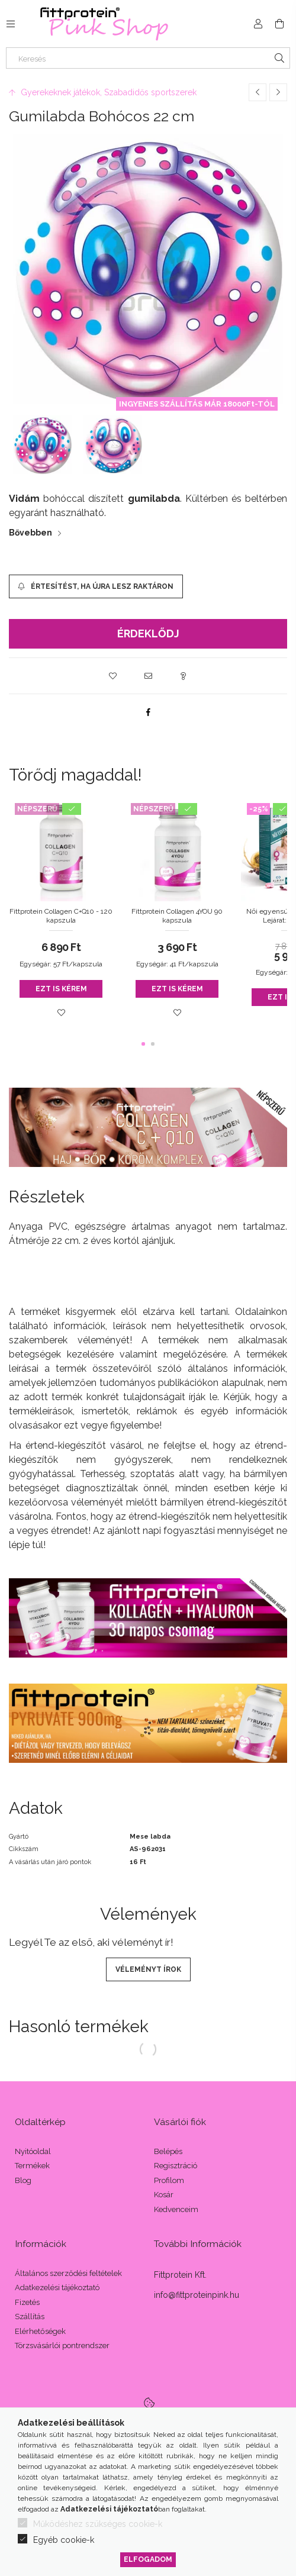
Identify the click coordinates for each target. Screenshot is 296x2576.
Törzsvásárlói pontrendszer (62, 2345)
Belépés (168, 2151)
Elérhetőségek (40, 2331)
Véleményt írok (148, 1969)
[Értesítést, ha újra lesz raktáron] (96, 586)
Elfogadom (148, 2559)
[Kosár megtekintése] (279, 23)
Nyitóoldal (33, 2151)
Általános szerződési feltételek (68, 2273)
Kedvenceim (176, 2209)
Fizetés (27, 2302)
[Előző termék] (257, 92)
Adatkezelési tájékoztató (57, 2287)
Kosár (163, 2194)
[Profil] (258, 23)
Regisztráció (175, 2165)
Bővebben (30, 532)
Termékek (32, 2165)
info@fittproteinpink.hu (196, 2295)
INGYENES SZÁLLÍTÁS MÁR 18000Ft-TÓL (197, 403)
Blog (23, 2180)
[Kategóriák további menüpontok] (10, 23)
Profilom (169, 2180)
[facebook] (148, 712)
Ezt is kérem (61, 989)
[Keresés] (148, 58)
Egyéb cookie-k (63, 2540)
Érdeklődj (148, 633)
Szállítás (29, 2316)
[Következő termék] (278, 92)
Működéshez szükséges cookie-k (97, 2524)
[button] (112, 676)
